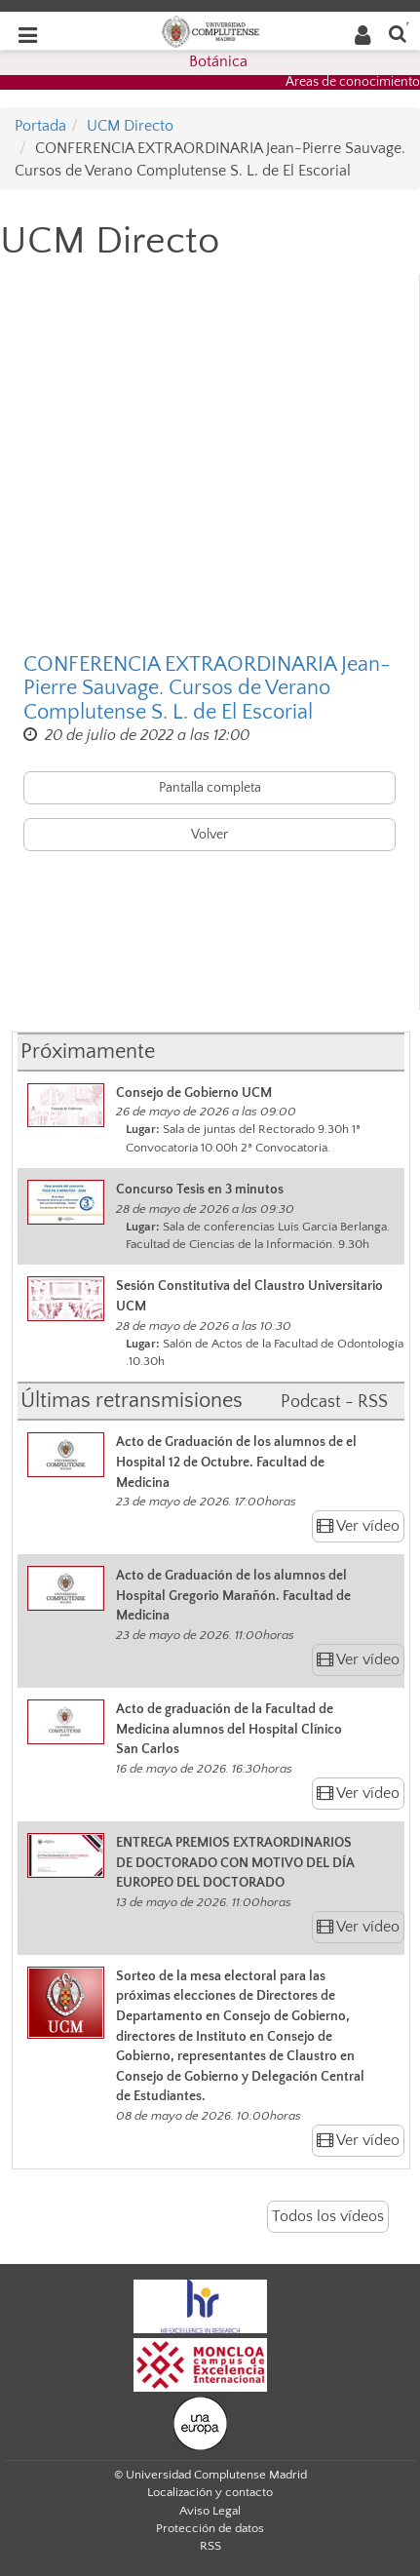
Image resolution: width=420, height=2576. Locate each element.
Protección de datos (210, 2528)
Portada (40, 126)
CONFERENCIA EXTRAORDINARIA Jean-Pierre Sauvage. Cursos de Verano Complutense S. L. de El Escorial (207, 688)
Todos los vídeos (328, 2216)
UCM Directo (130, 126)
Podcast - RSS (334, 1402)
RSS (210, 2546)
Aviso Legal (210, 2510)
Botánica (218, 61)
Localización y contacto (210, 2492)
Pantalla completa (210, 788)
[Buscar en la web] (397, 33)
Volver (209, 834)
